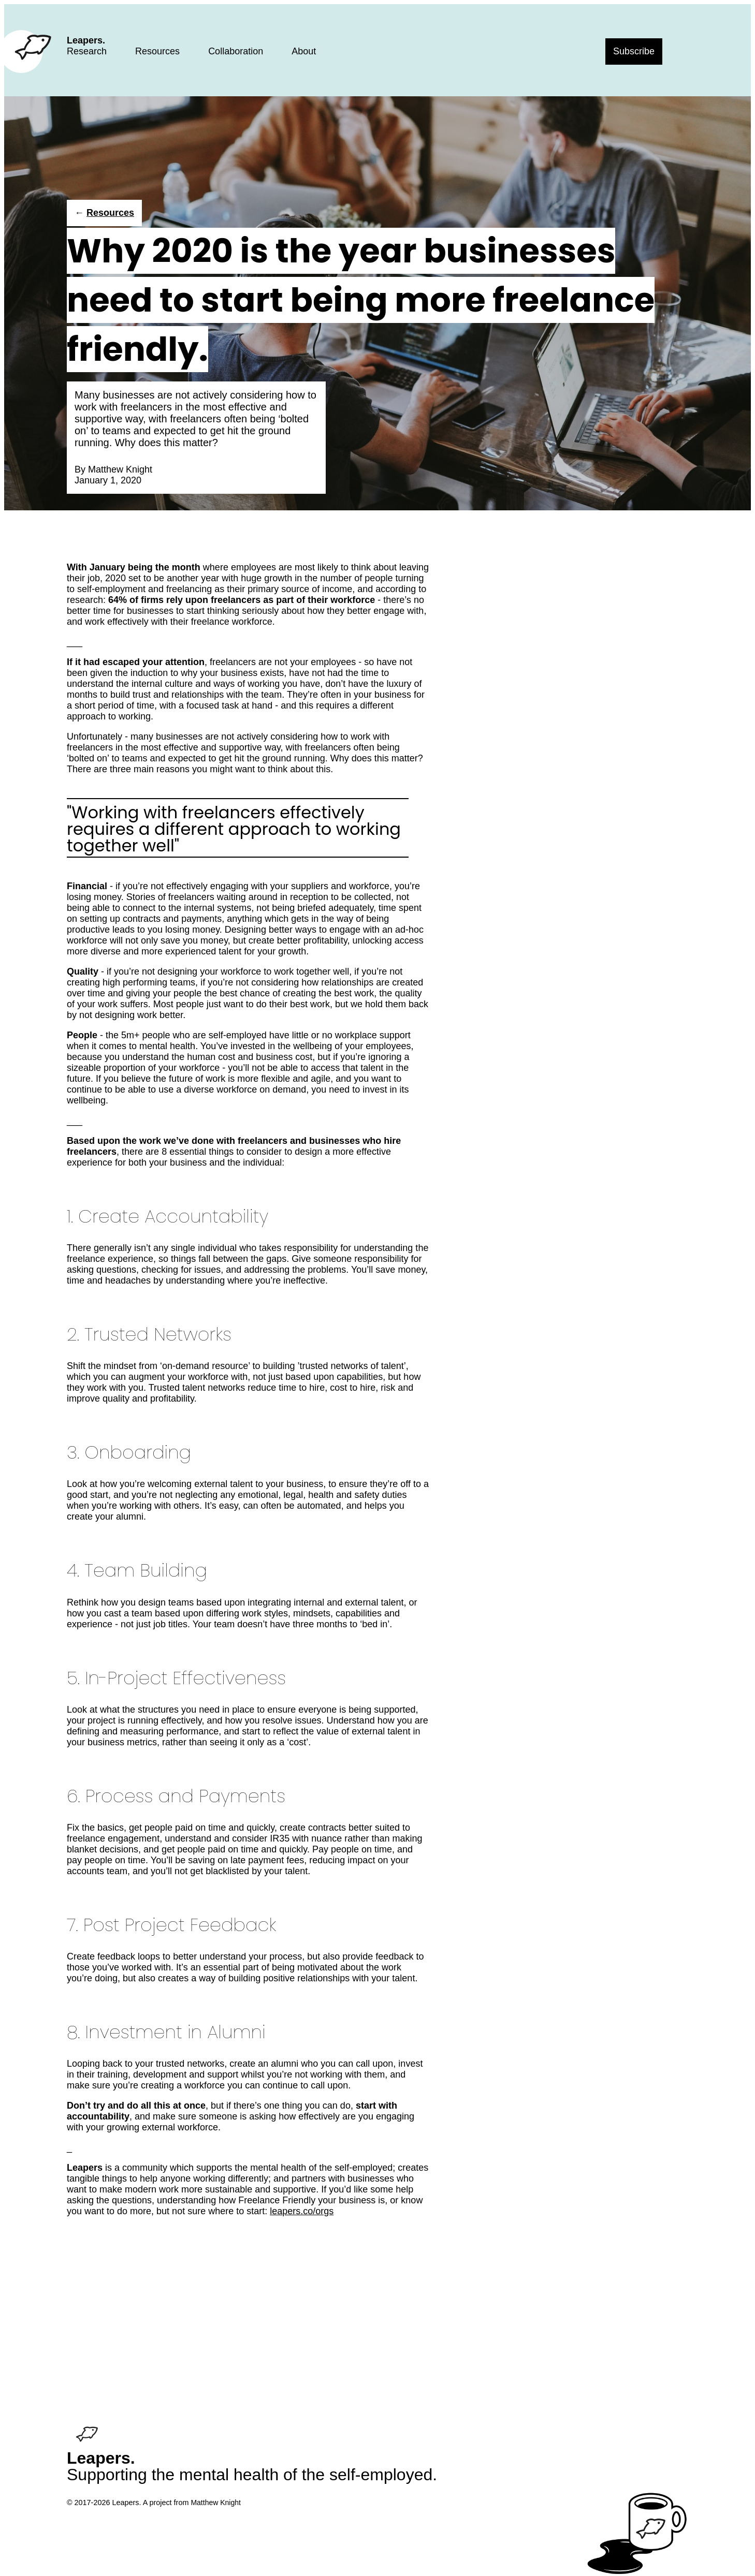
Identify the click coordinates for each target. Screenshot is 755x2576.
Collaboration (235, 51)
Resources (157, 51)
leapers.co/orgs (301, 2211)
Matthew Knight (120, 469)
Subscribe (634, 51)
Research (87, 51)
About (304, 51)
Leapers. (86, 40)
